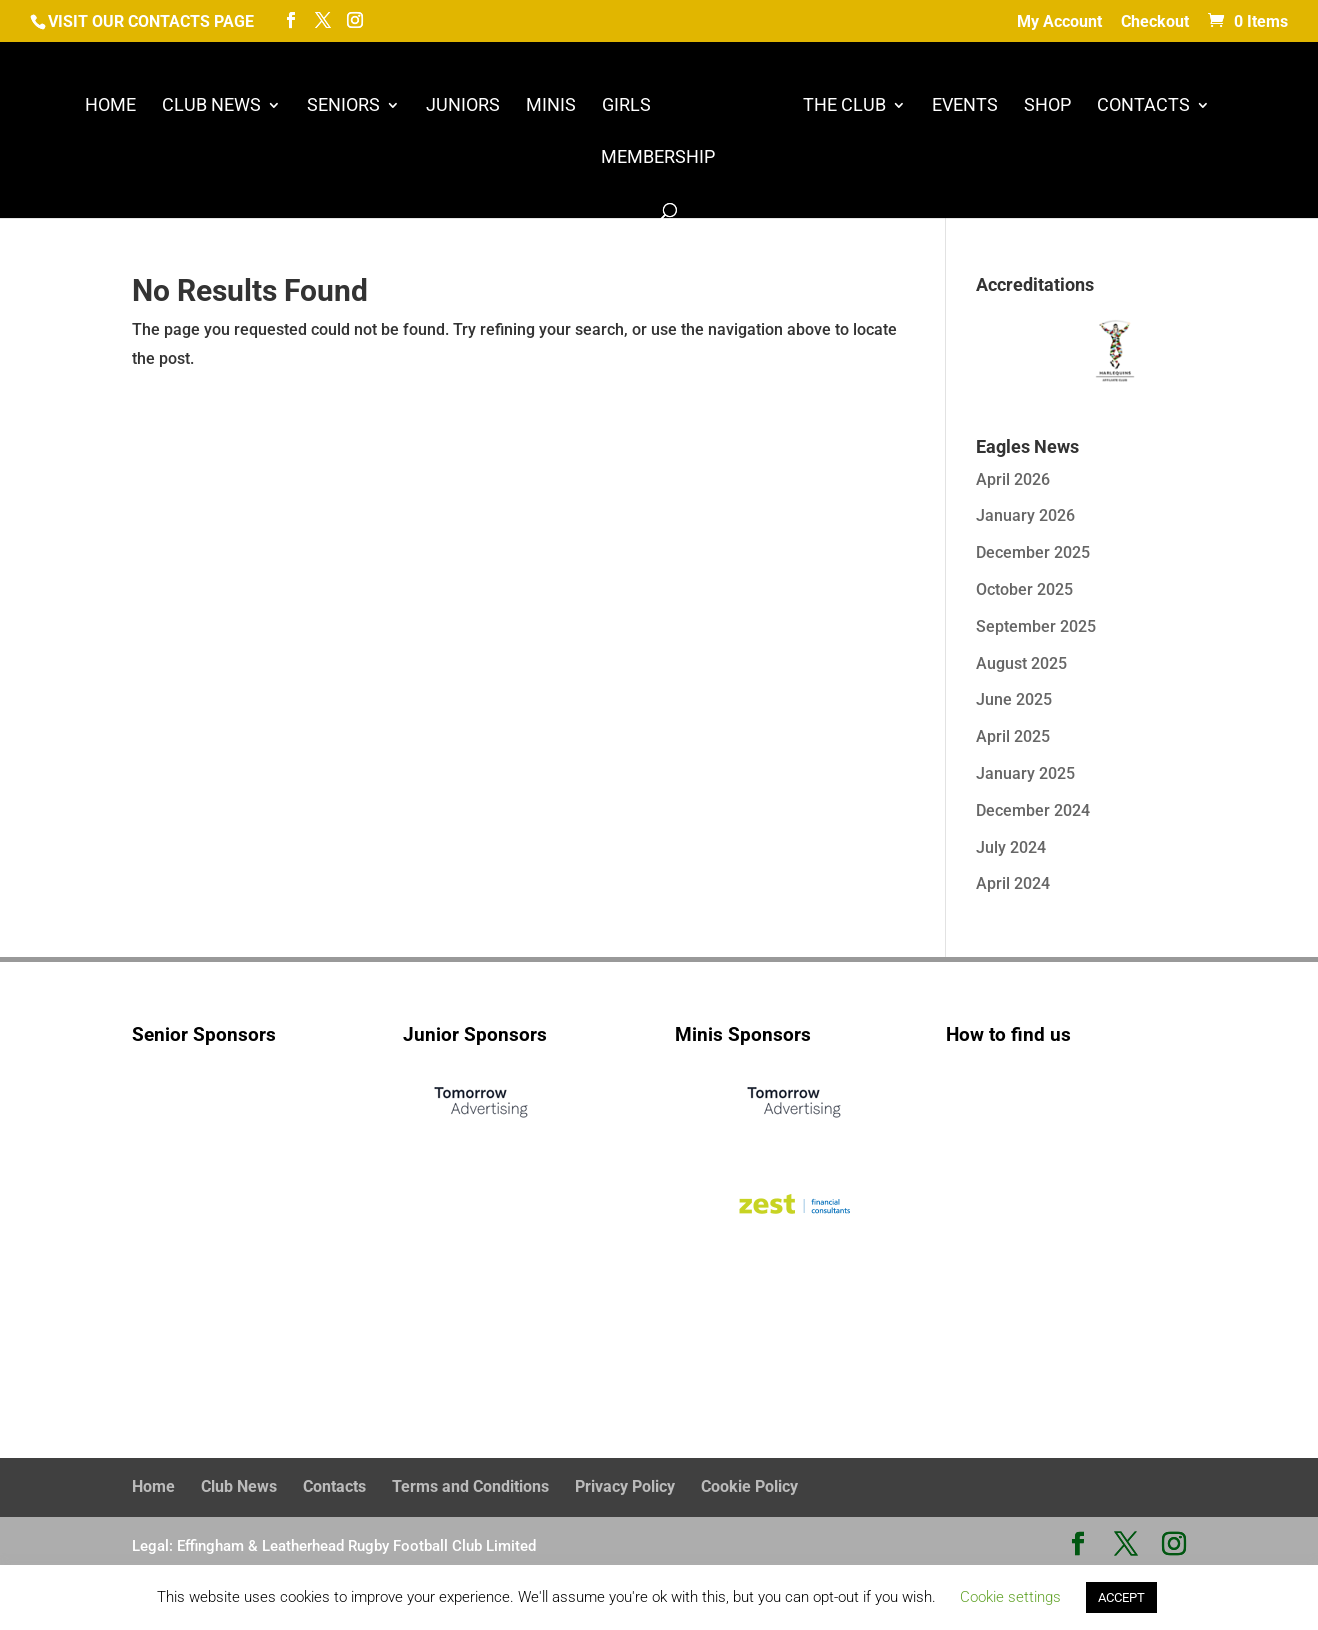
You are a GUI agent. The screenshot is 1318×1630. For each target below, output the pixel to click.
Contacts (1143, 106)
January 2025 (1025, 773)
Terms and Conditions (470, 1486)
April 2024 (1013, 883)
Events (965, 106)
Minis (551, 106)
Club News (211, 106)
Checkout (1155, 22)
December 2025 (1033, 552)
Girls (626, 106)
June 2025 (1014, 699)
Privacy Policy (625, 1486)
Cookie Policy (749, 1486)
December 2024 (1033, 810)
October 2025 (1024, 589)
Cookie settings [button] (1010, 1597)
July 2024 (1011, 847)
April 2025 (1013, 736)
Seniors (343, 106)
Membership (658, 158)
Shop (1047, 106)
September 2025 (1036, 626)
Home (110, 106)
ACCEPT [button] (1121, 1597)
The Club (844, 106)
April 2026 (1013, 479)
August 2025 (1021, 663)
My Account (1059, 22)
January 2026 (1025, 515)
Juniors (463, 106)
